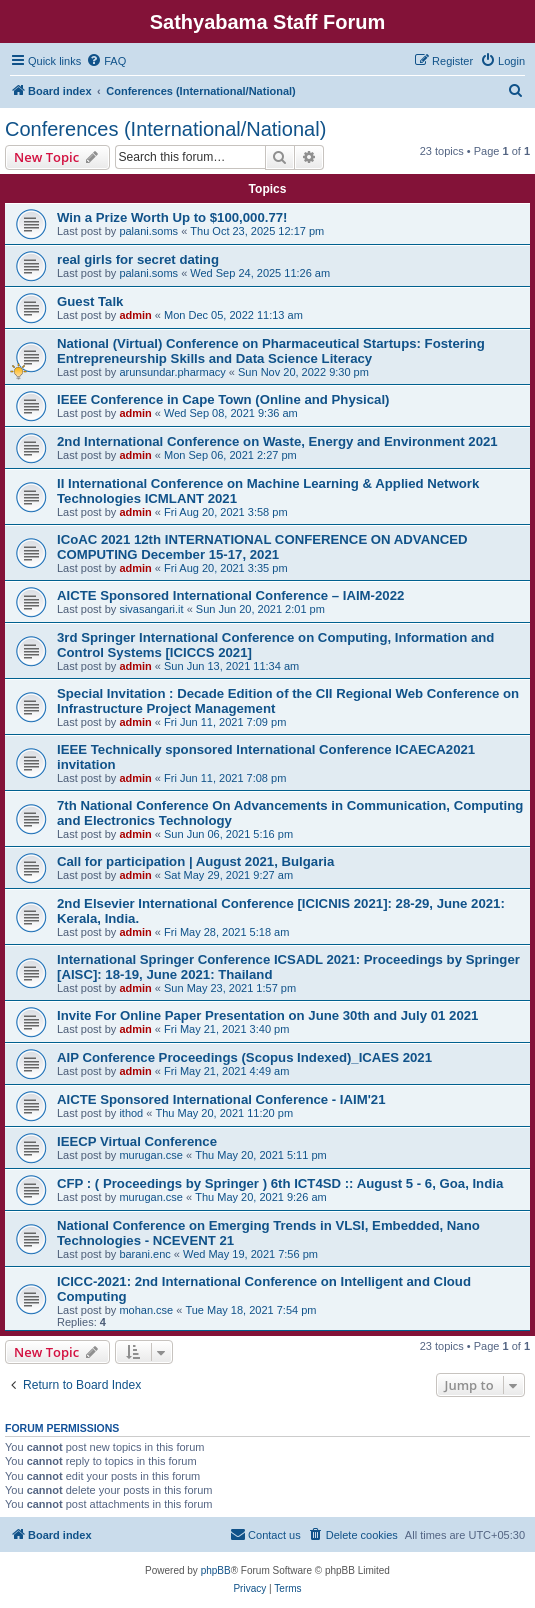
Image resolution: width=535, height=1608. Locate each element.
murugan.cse (151, 1155)
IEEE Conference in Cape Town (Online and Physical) (223, 399)
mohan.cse (146, 1310)
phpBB (216, 1570)
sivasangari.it (151, 609)
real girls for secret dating (138, 259)
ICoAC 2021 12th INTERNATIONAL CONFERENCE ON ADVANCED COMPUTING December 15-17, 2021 (262, 547)
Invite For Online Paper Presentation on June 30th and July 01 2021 (267, 1015)
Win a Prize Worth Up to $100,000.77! (172, 217)
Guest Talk (90, 301)
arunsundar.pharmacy (172, 372)
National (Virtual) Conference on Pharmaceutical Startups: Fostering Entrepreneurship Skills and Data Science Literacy (271, 351)
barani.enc (144, 1254)
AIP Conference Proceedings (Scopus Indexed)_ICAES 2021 (244, 1057)
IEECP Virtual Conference (137, 1141)
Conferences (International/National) (165, 129)
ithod (131, 1113)
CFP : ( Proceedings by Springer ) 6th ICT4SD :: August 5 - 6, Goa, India (280, 1183)
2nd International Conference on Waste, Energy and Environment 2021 (277, 441)
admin (135, 315)
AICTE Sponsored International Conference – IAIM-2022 (230, 595)
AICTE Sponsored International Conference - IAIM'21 (221, 1099)
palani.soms (148, 231)
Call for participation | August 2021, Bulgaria (195, 861)
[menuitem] (106, 61)
